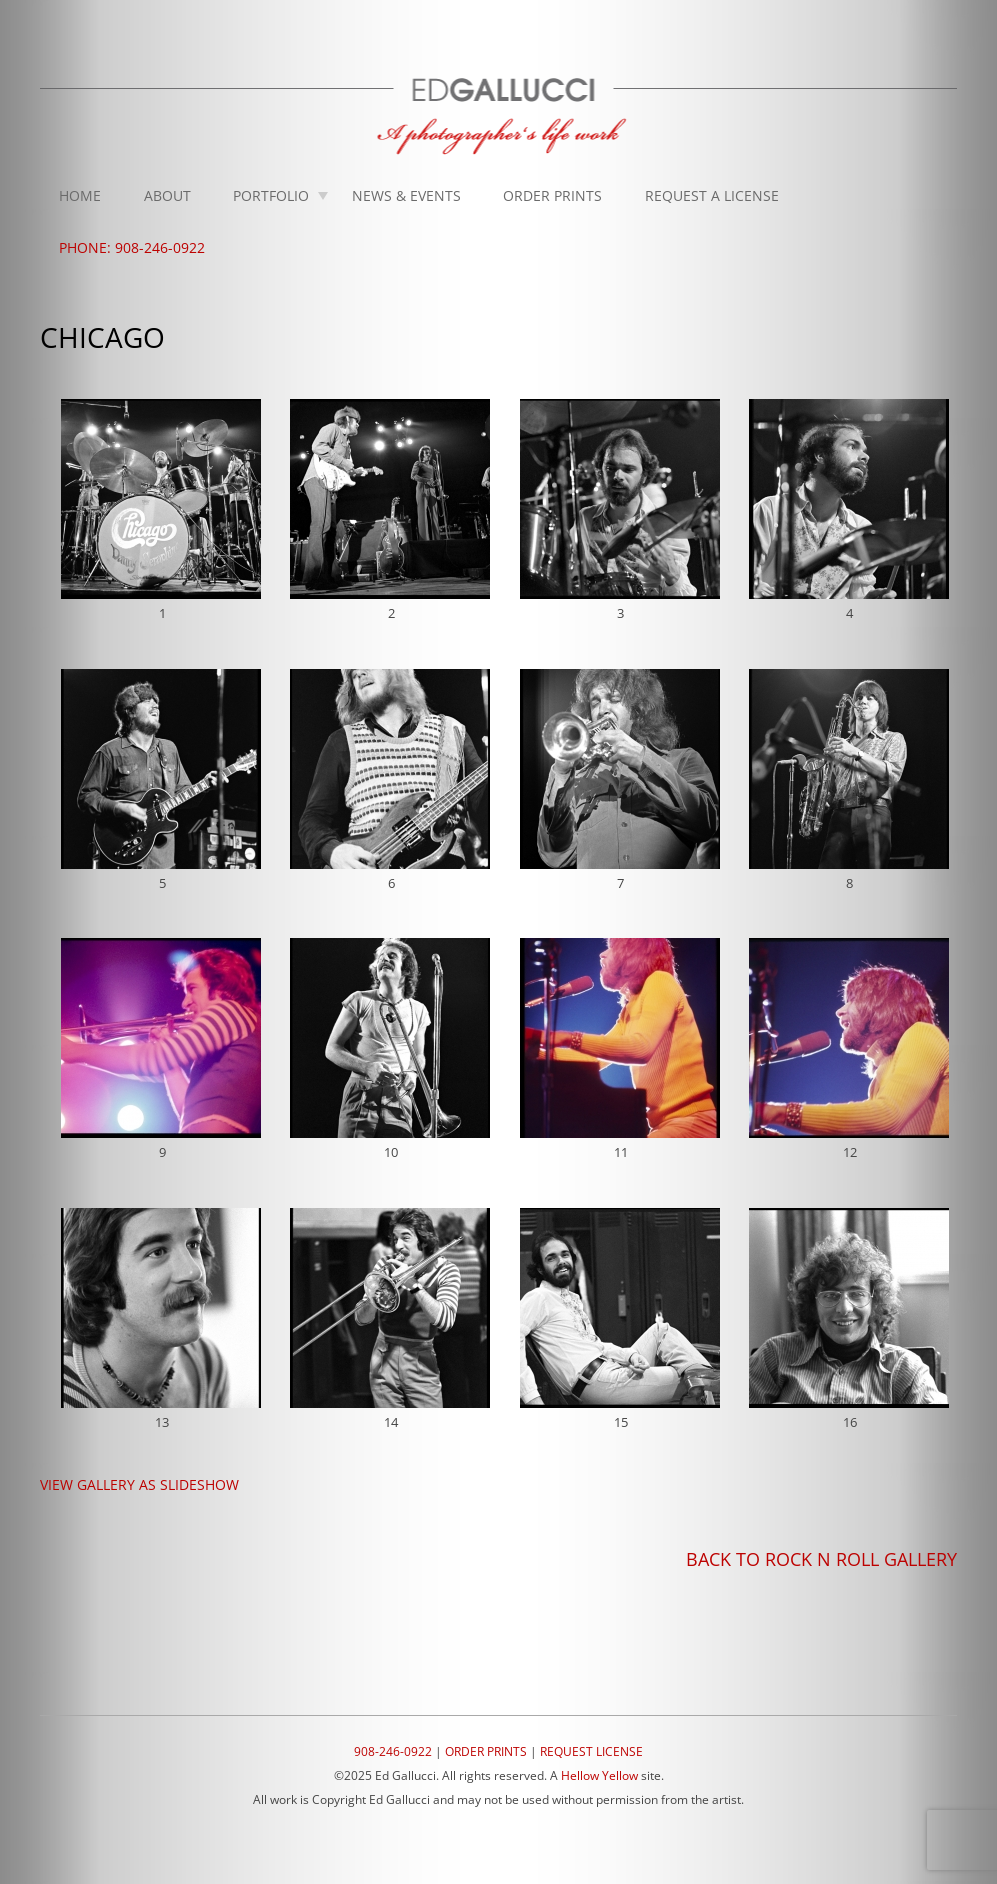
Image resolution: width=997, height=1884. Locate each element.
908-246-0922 (393, 1751)
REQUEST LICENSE (591, 1751)
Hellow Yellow (599, 1775)
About (167, 195)
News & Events (406, 195)
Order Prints (552, 195)
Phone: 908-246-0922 (132, 247)
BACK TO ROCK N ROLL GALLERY (821, 1559)
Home (80, 195)
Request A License (712, 195)
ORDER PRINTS (486, 1751)
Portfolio (271, 195)
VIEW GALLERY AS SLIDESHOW (139, 1484)
